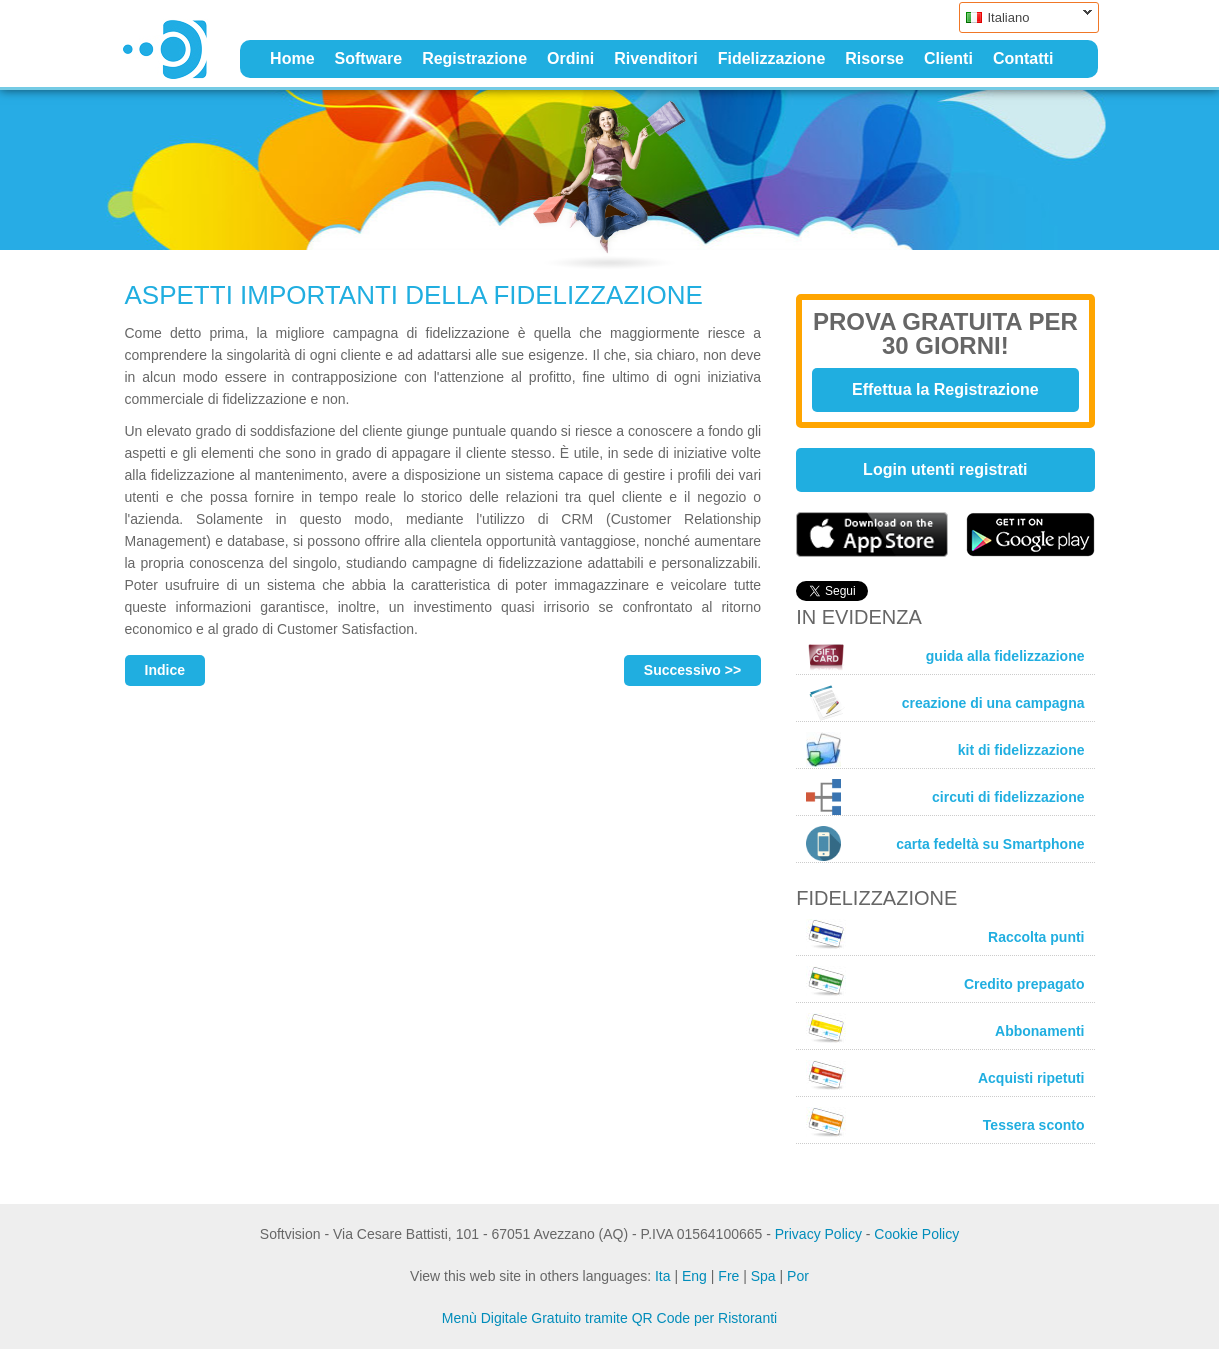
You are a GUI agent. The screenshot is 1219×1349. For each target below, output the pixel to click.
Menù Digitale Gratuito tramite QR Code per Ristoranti (609, 1318)
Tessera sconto (945, 1122)
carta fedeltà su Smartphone (945, 843)
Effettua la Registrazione (945, 389)
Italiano (1025, 17)
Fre (728, 1276)
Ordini (570, 58)
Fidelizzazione (772, 58)
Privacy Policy (818, 1234)
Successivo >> (692, 670)
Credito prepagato (945, 981)
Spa (763, 1276)
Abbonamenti (945, 1028)
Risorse (874, 58)
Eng (694, 1276)
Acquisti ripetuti (945, 1075)
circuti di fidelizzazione (945, 797)
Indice (165, 670)
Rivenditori (656, 58)
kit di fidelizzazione (945, 749)
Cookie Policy (916, 1234)
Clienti (948, 58)
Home (292, 58)
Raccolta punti (945, 934)
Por (798, 1276)
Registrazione (474, 58)
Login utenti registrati (945, 469)
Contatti (1023, 58)
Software (369, 58)
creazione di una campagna (945, 703)
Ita (663, 1276)
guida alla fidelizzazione (945, 656)
